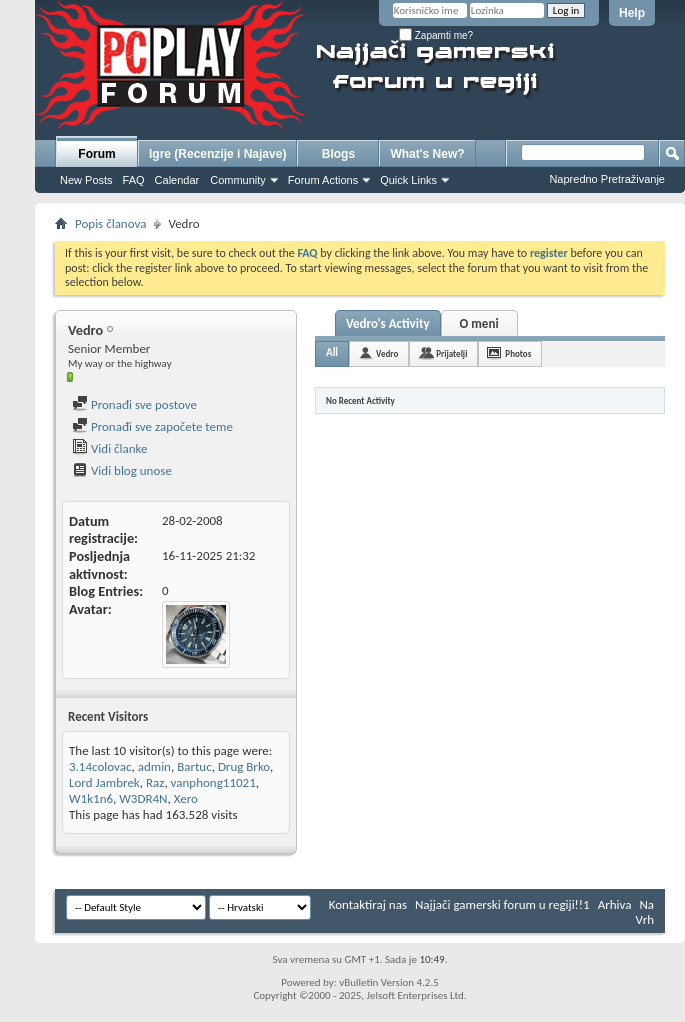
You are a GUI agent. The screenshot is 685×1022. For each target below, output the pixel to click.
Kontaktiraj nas (368, 904)
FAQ (134, 180)
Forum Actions (323, 180)
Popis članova (110, 223)
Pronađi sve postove (134, 404)
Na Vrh (645, 912)
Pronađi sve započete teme (152, 426)
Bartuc (194, 766)
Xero (186, 798)
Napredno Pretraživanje (607, 179)
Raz (155, 782)
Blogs (338, 154)
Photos (518, 353)
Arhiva (615, 904)
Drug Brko (244, 766)
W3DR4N (143, 798)
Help (632, 13)
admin (154, 766)
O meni (479, 323)
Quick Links (408, 180)
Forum (96, 154)
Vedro (387, 353)
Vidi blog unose (122, 470)
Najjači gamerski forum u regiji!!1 (502, 904)
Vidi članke (110, 448)
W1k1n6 (91, 798)
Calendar (177, 180)
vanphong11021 (213, 782)
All (332, 352)
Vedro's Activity (388, 323)
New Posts (86, 180)
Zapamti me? (436, 35)
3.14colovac (100, 766)
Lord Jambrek (104, 782)
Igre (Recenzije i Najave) (217, 154)
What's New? (427, 154)
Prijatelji (451, 353)
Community (238, 180)
